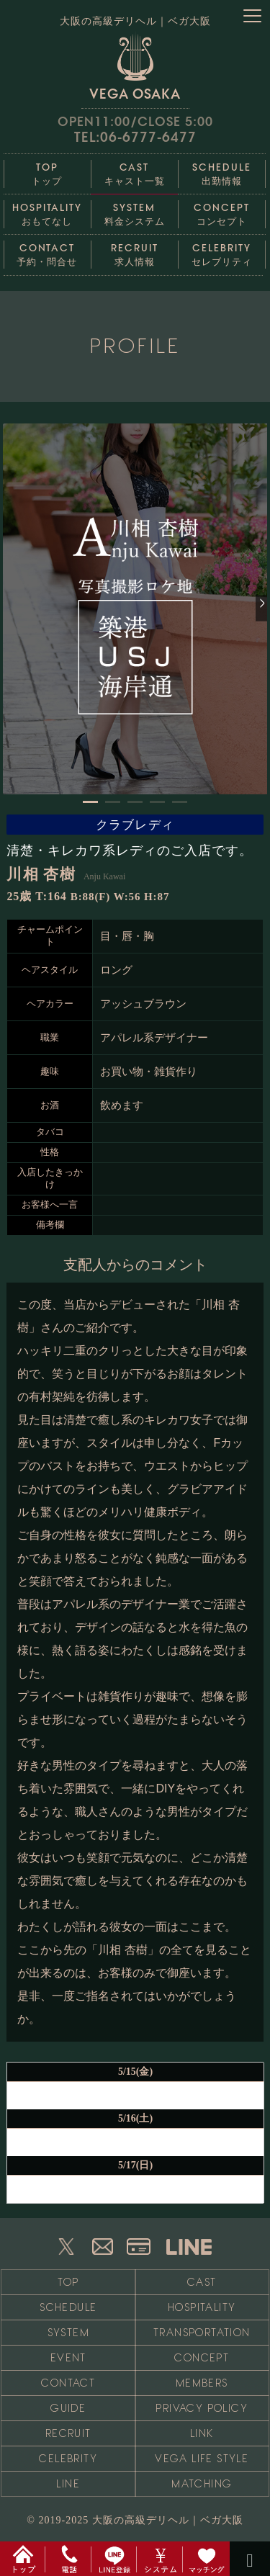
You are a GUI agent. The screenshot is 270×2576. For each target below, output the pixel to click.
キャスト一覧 (134, 170)
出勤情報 (221, 170)
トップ (47, 170)
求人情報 (134, 251)
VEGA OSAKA (134, 66)
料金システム (134, 210)
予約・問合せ (47, 251)
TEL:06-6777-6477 (135, 137)
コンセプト (221, 210)
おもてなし (47, 210)
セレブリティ (221, 251)
